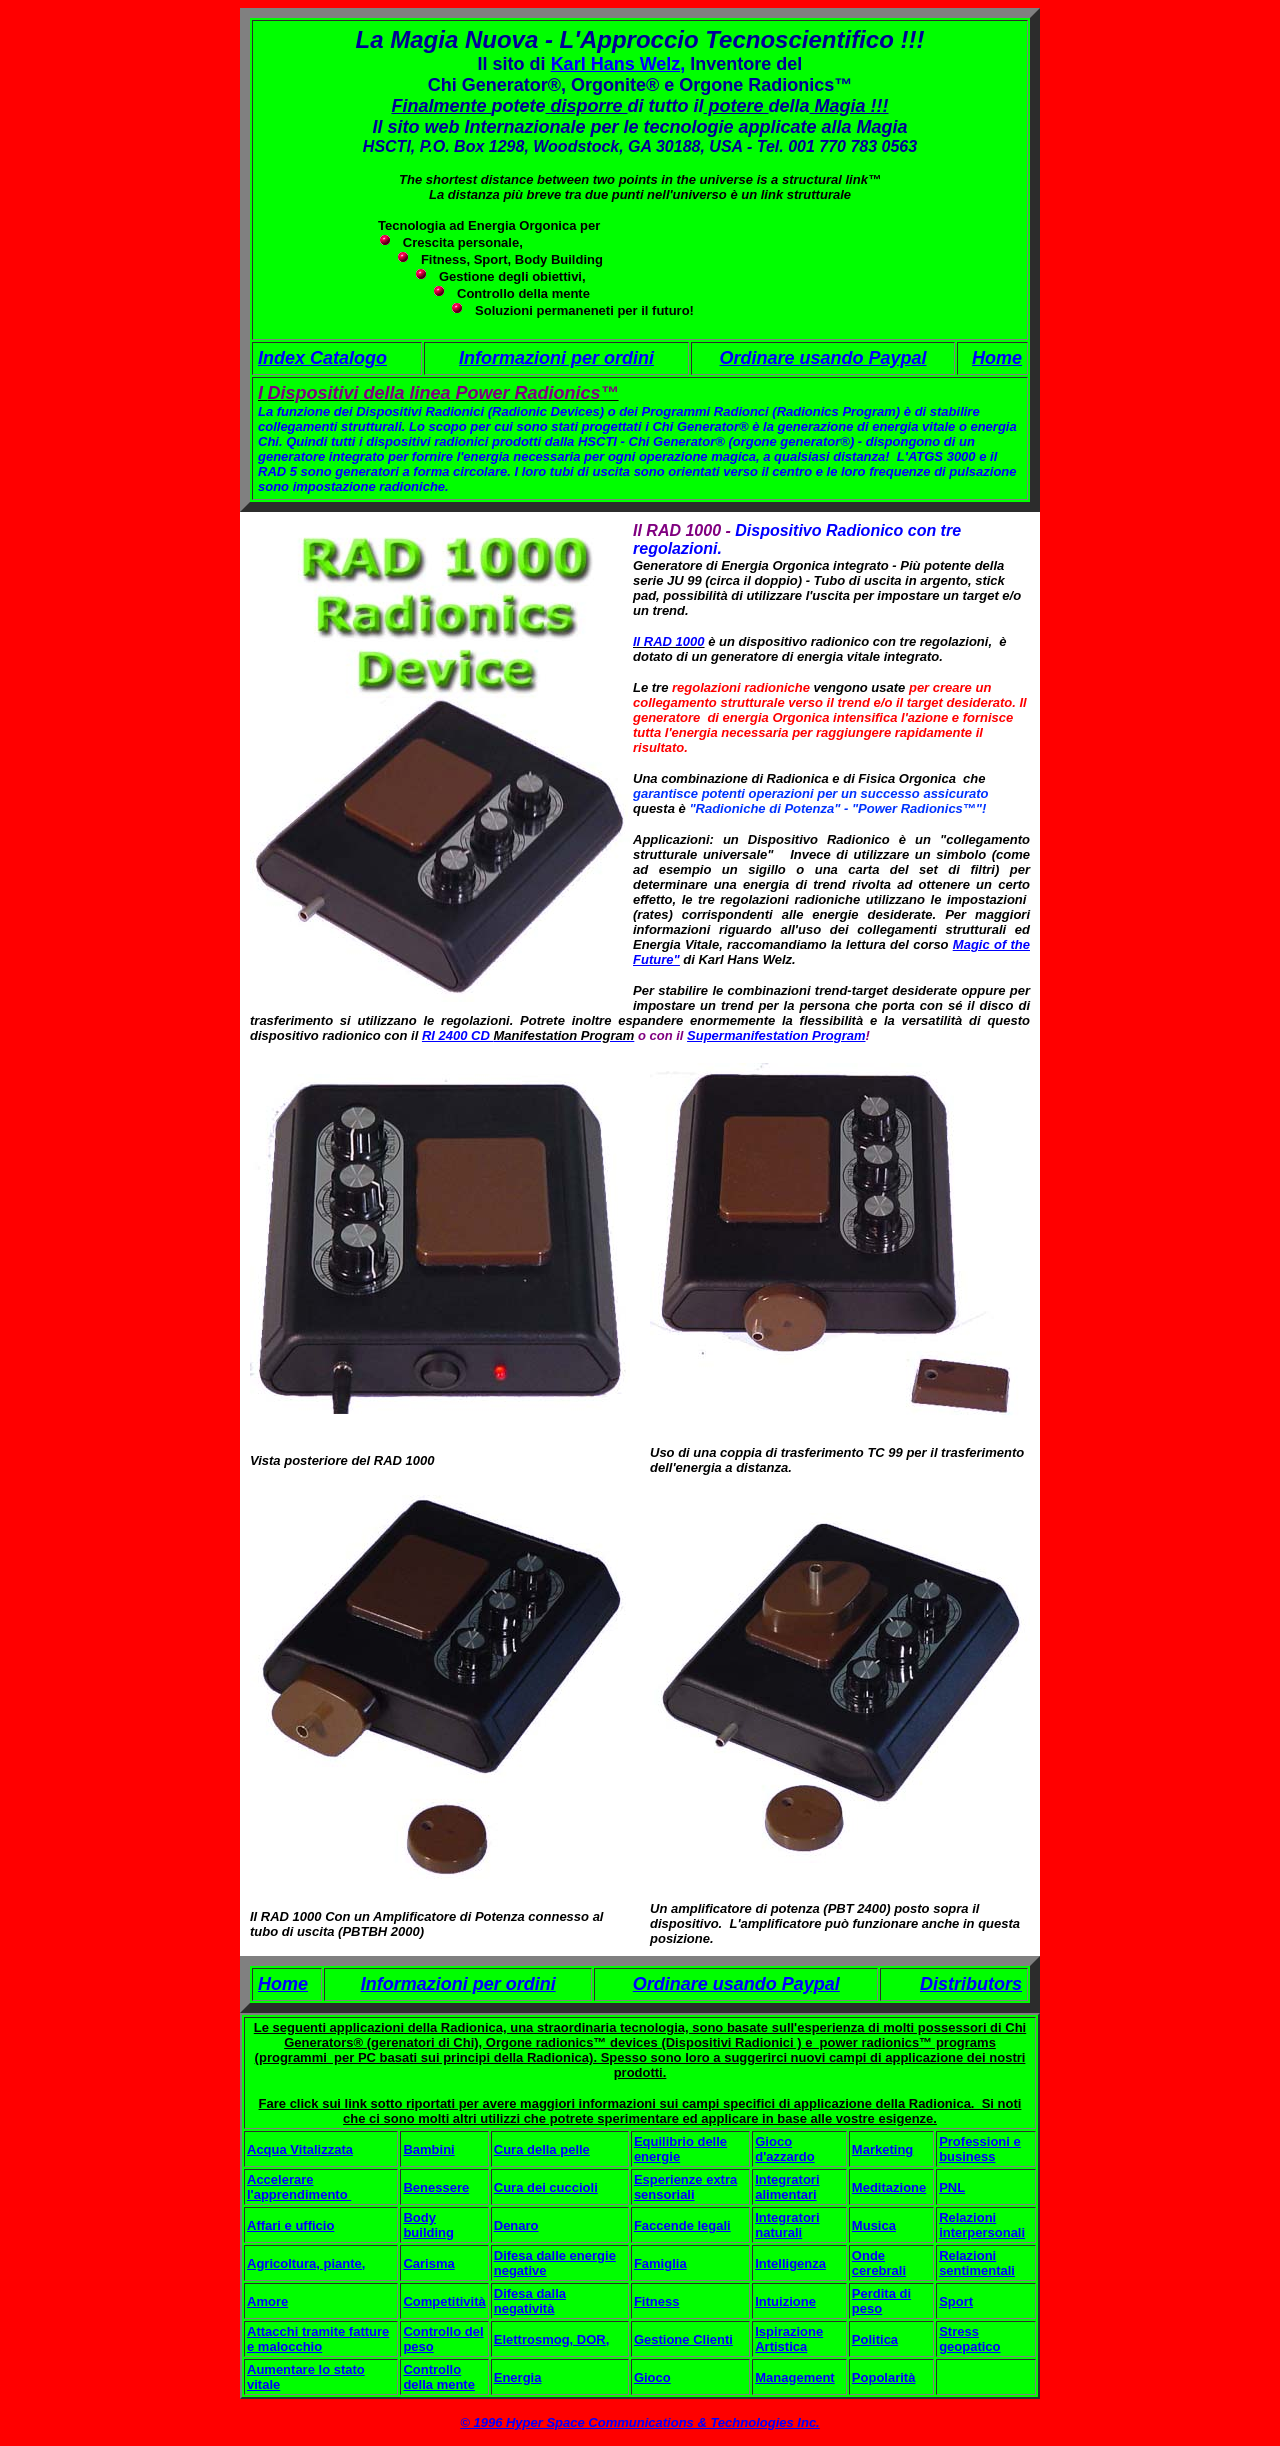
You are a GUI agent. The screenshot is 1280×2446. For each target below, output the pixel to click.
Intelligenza (790, 2263)
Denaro (516, 2225)
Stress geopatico (969, 2339)
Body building (428, 2225)
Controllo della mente (439, 2377)
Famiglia (660, 2263)
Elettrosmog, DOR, (552, 2339)
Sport (956, 2301)
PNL (952, 2187)
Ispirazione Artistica (789, 2339)
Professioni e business (980, 2149)
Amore (267, 2301)
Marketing (882, 2149)
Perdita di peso (881, 2301)
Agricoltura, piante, (306, 2263)
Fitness (657, 2301)
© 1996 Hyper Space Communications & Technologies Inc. (639, 2422)
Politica (875, 2339)
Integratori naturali (787, 2225)
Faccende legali (682, 2225)
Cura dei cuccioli (546, 2187)
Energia (518, 2377)
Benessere (436, 2187)
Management (794, 2377)
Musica (874, 2225)
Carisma (428, 2263)
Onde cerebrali (879, 2263)
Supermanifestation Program (776, 1035)
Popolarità (884, 2377)
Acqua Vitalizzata (300, 2149)
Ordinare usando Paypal (822, 358)
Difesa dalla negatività (530, 2301)
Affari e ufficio (290, 2225)
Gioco (652, 2377)
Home (997, 358)
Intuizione (785, 2301)
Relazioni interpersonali (982, 2225)
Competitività (444, 2301)
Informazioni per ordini (556, 358)
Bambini (428, 2149)
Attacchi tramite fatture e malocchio (318, 2339)
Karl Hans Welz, (618, 64)
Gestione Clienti (683, 2339)
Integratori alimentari (787, 2187)
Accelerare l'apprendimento (299, 2187)
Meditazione (889, 2187)
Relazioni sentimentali (977, 2263)
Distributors (971, 1984)
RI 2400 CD (458, 1035)
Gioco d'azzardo (784, 2149)
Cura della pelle (542, 2149)
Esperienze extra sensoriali (685, 2187)
